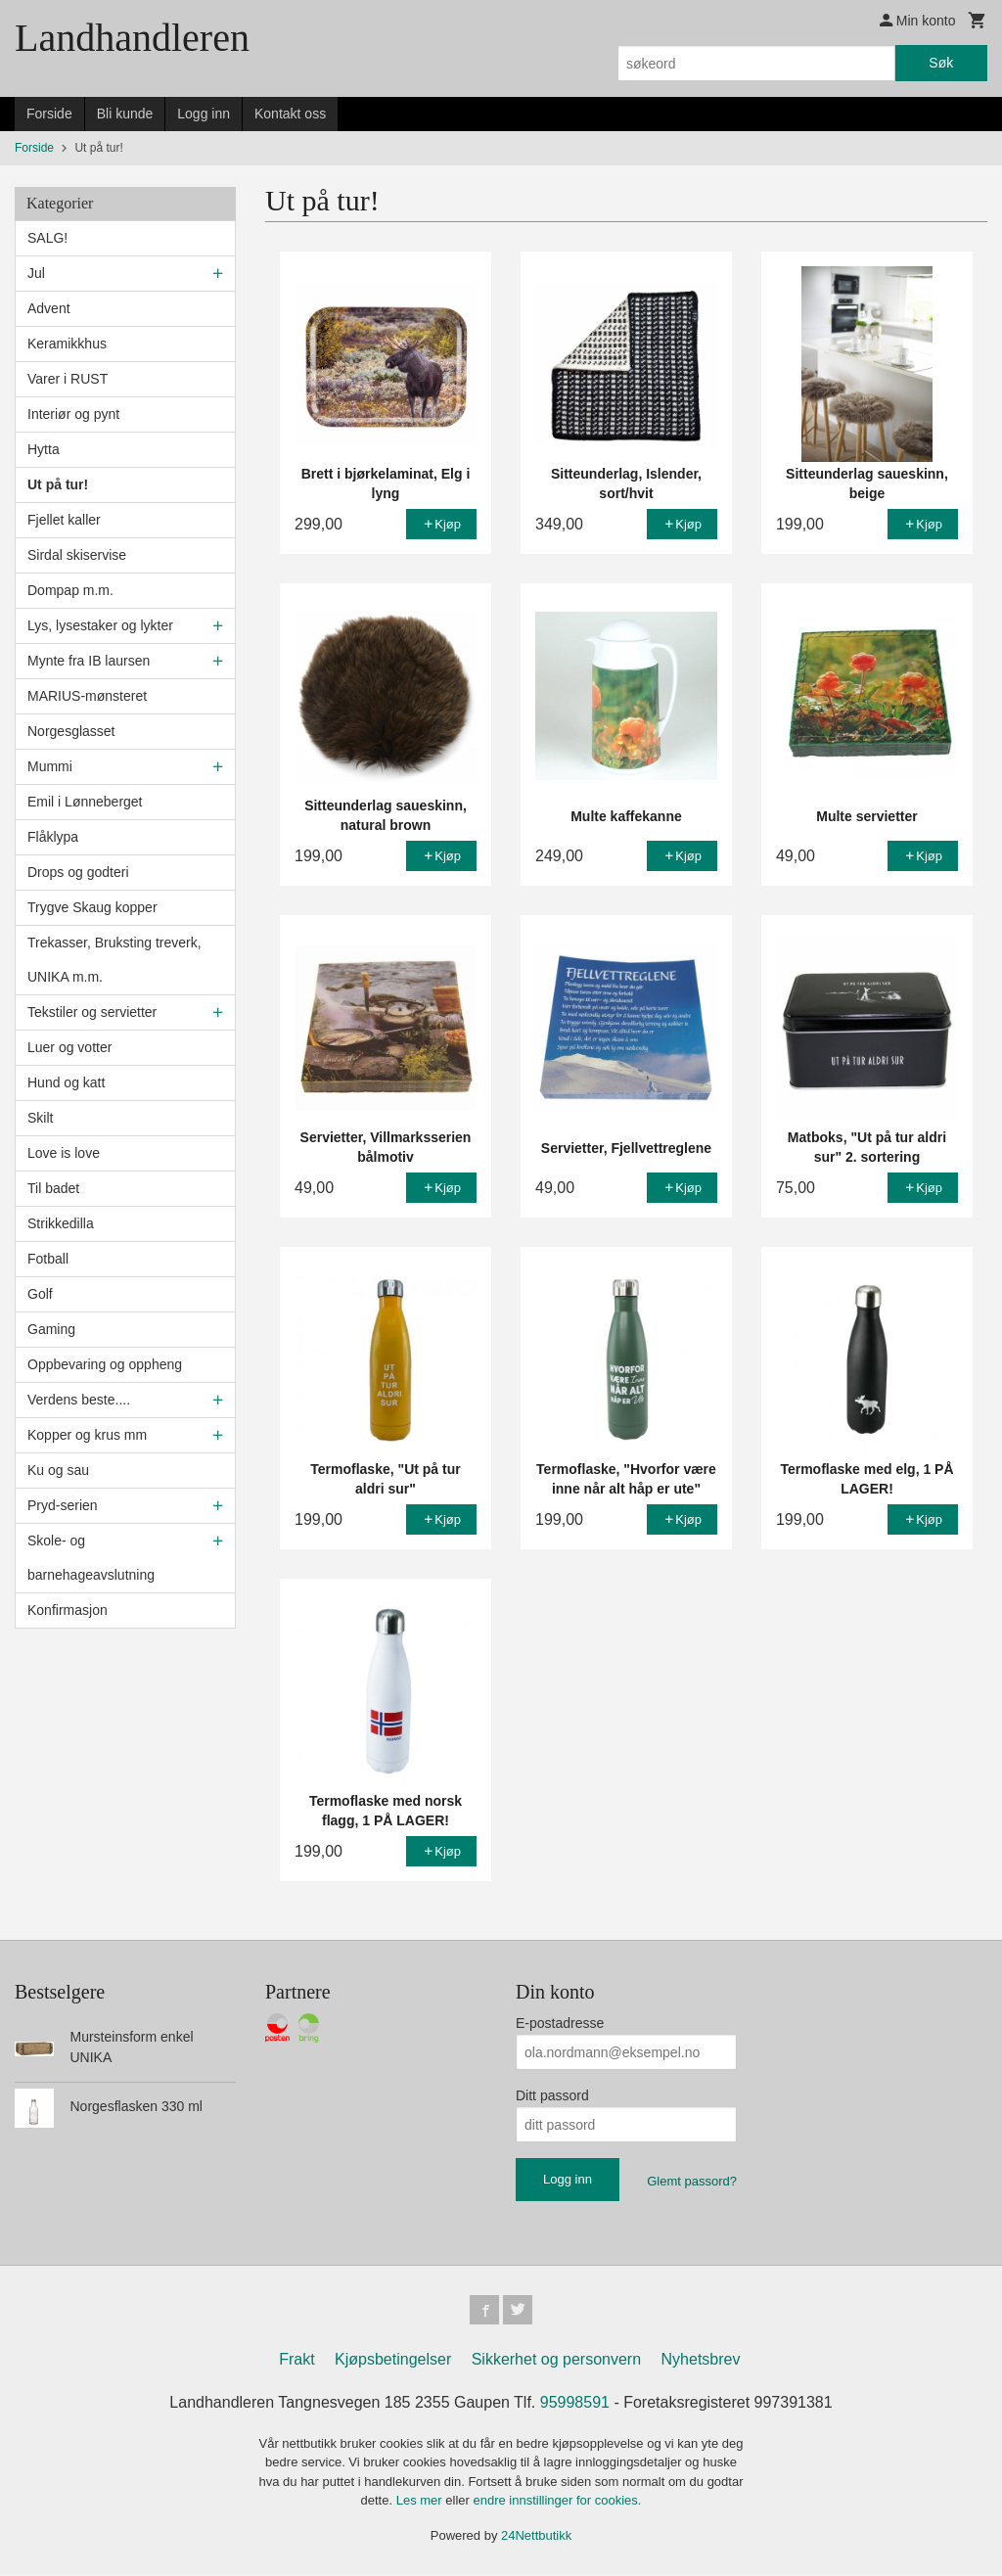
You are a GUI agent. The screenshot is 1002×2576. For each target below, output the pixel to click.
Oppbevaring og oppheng (104, 1364)
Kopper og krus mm (87, 1435)
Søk (941, 62)
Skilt (40, 1118)
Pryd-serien (62, 1505)
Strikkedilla (60, 1223)
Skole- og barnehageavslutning (91, 1558)
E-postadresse (560, 2023)
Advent (48, 308)
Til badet (53, 1188)
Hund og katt (66, 1082)
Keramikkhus (67, 343)
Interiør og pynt (73, 414)
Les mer (421, 2502)
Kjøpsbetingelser (393, 2361)
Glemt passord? (692, 2181)
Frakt (296, 2361)
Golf (40, 1294)
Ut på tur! (57, 484)
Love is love (63, 1153)
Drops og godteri (78, 872)
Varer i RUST (67, 379)
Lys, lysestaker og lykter (100, 625)
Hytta (43, 449)
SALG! (47, 238)
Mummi (49, 766)
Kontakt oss (290, 113)
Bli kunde (125, 113)
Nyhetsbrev (701, 2361)
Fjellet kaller (64, 520)
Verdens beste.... (78, 1399)
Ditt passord (552, 2095)
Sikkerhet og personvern (556, 2361)
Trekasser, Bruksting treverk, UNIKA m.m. (114, 960)
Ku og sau (58, 1470)
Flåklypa (52, 837)
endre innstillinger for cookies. (557, 2502)
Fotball (47, 1258)
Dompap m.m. (70, 590)
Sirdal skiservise (76, 555)
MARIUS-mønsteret (87, 696)
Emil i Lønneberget (85, 801)
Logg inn (203, 113)
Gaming (51, 1329)
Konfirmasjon (67, 1610)
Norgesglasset (71, 731)
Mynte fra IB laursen (88, 660)
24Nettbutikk (536, 2537)
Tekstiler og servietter (92, 1012)
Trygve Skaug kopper (92, 907)
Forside (49, 113)
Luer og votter (69, 1047)
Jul (36, 273)
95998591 (575, 2404)
